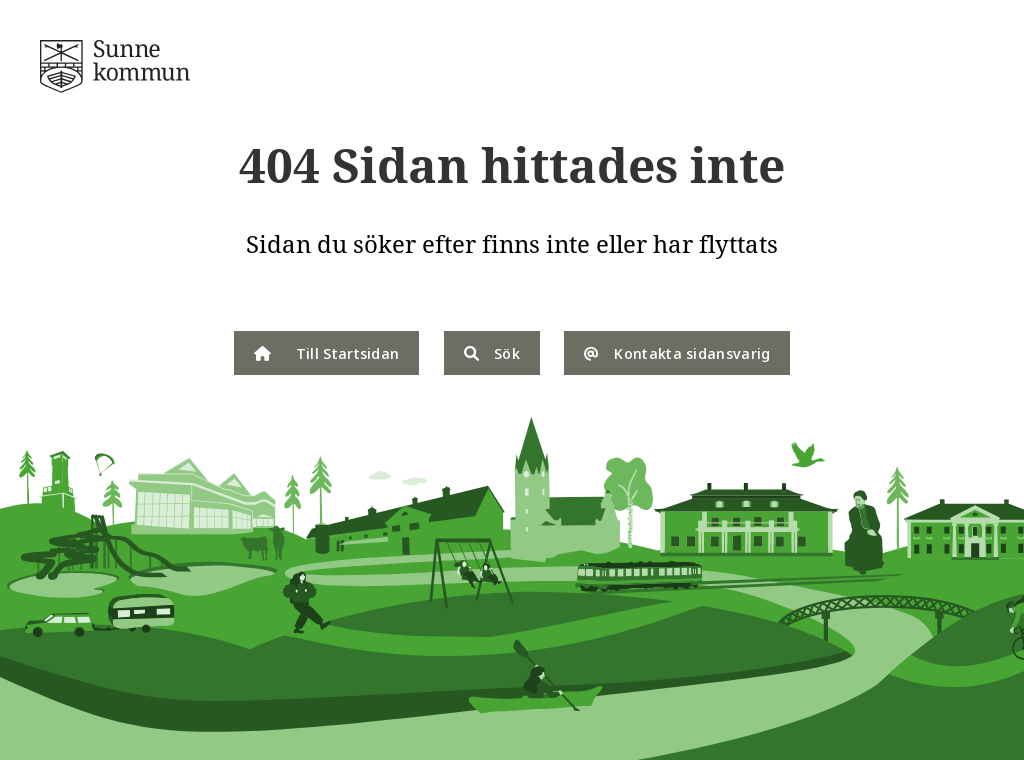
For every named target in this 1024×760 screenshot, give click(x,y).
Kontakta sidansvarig (677, 353)
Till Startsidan (327, 353)
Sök (492, 353)
